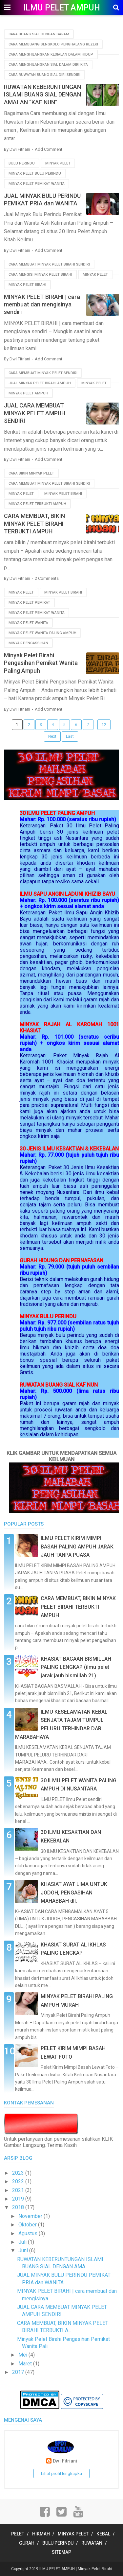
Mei (23, 2355)
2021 (18, 2190)
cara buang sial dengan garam (39, 34)
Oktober (28, 2225)
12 (104, 724)
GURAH (26, 2543)
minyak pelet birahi (27, 285)
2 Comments (47, 578)
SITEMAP (61, 2552)
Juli (23, 2242)
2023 (18, 2173)
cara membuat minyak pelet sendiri (43, 373)
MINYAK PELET (73, 2533)
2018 (18, 2207)
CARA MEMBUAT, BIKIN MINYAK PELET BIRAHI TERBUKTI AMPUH (34, 523)
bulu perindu (22, 163)
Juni (23, 2250)
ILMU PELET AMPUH (61, 7)
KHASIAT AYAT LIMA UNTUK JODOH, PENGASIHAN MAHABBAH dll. (74, 1892)
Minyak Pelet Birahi (95, 2569)
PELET (17, 2533)
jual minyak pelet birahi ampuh (40, 383)
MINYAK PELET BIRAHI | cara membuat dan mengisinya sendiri (42, 304)
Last (70, 736)
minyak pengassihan (28, 643)
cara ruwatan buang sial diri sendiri (44, 75)
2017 (18, 2372)
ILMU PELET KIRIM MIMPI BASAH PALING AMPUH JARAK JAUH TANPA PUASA (77, 1546)
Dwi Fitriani (65, 2461)
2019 (18, 2199)
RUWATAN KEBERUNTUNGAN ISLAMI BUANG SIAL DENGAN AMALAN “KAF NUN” (42, 94)
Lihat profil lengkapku (61, 2473)
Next (52, 736)
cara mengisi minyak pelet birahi (40, 274)
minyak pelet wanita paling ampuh (42, 633)
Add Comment (48, 149)
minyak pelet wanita (28, 623)
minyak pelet (58, 163)
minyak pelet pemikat (29, 602)
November (31, 2216)
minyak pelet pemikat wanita (37, 184)
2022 (18, 2181)
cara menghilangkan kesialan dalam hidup (51, 54)
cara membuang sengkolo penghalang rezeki (53, 44)
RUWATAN (91, 2543)
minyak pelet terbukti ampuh (37, 504)
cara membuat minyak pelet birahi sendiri (49, 264)
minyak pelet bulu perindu (35, 173)
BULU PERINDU (57, 2543)
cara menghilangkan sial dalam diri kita (48, 64)
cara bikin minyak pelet (31, 473)
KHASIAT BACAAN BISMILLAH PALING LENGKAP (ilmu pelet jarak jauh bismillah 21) (76, 1667)
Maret (25, 2363)
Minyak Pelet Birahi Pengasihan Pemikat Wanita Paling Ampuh (41, 663)
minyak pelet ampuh (28, 393)
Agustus (28, 2233)
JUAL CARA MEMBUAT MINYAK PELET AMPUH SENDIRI (34, 413)
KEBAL (103, 2533)
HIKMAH (41, 2533)
